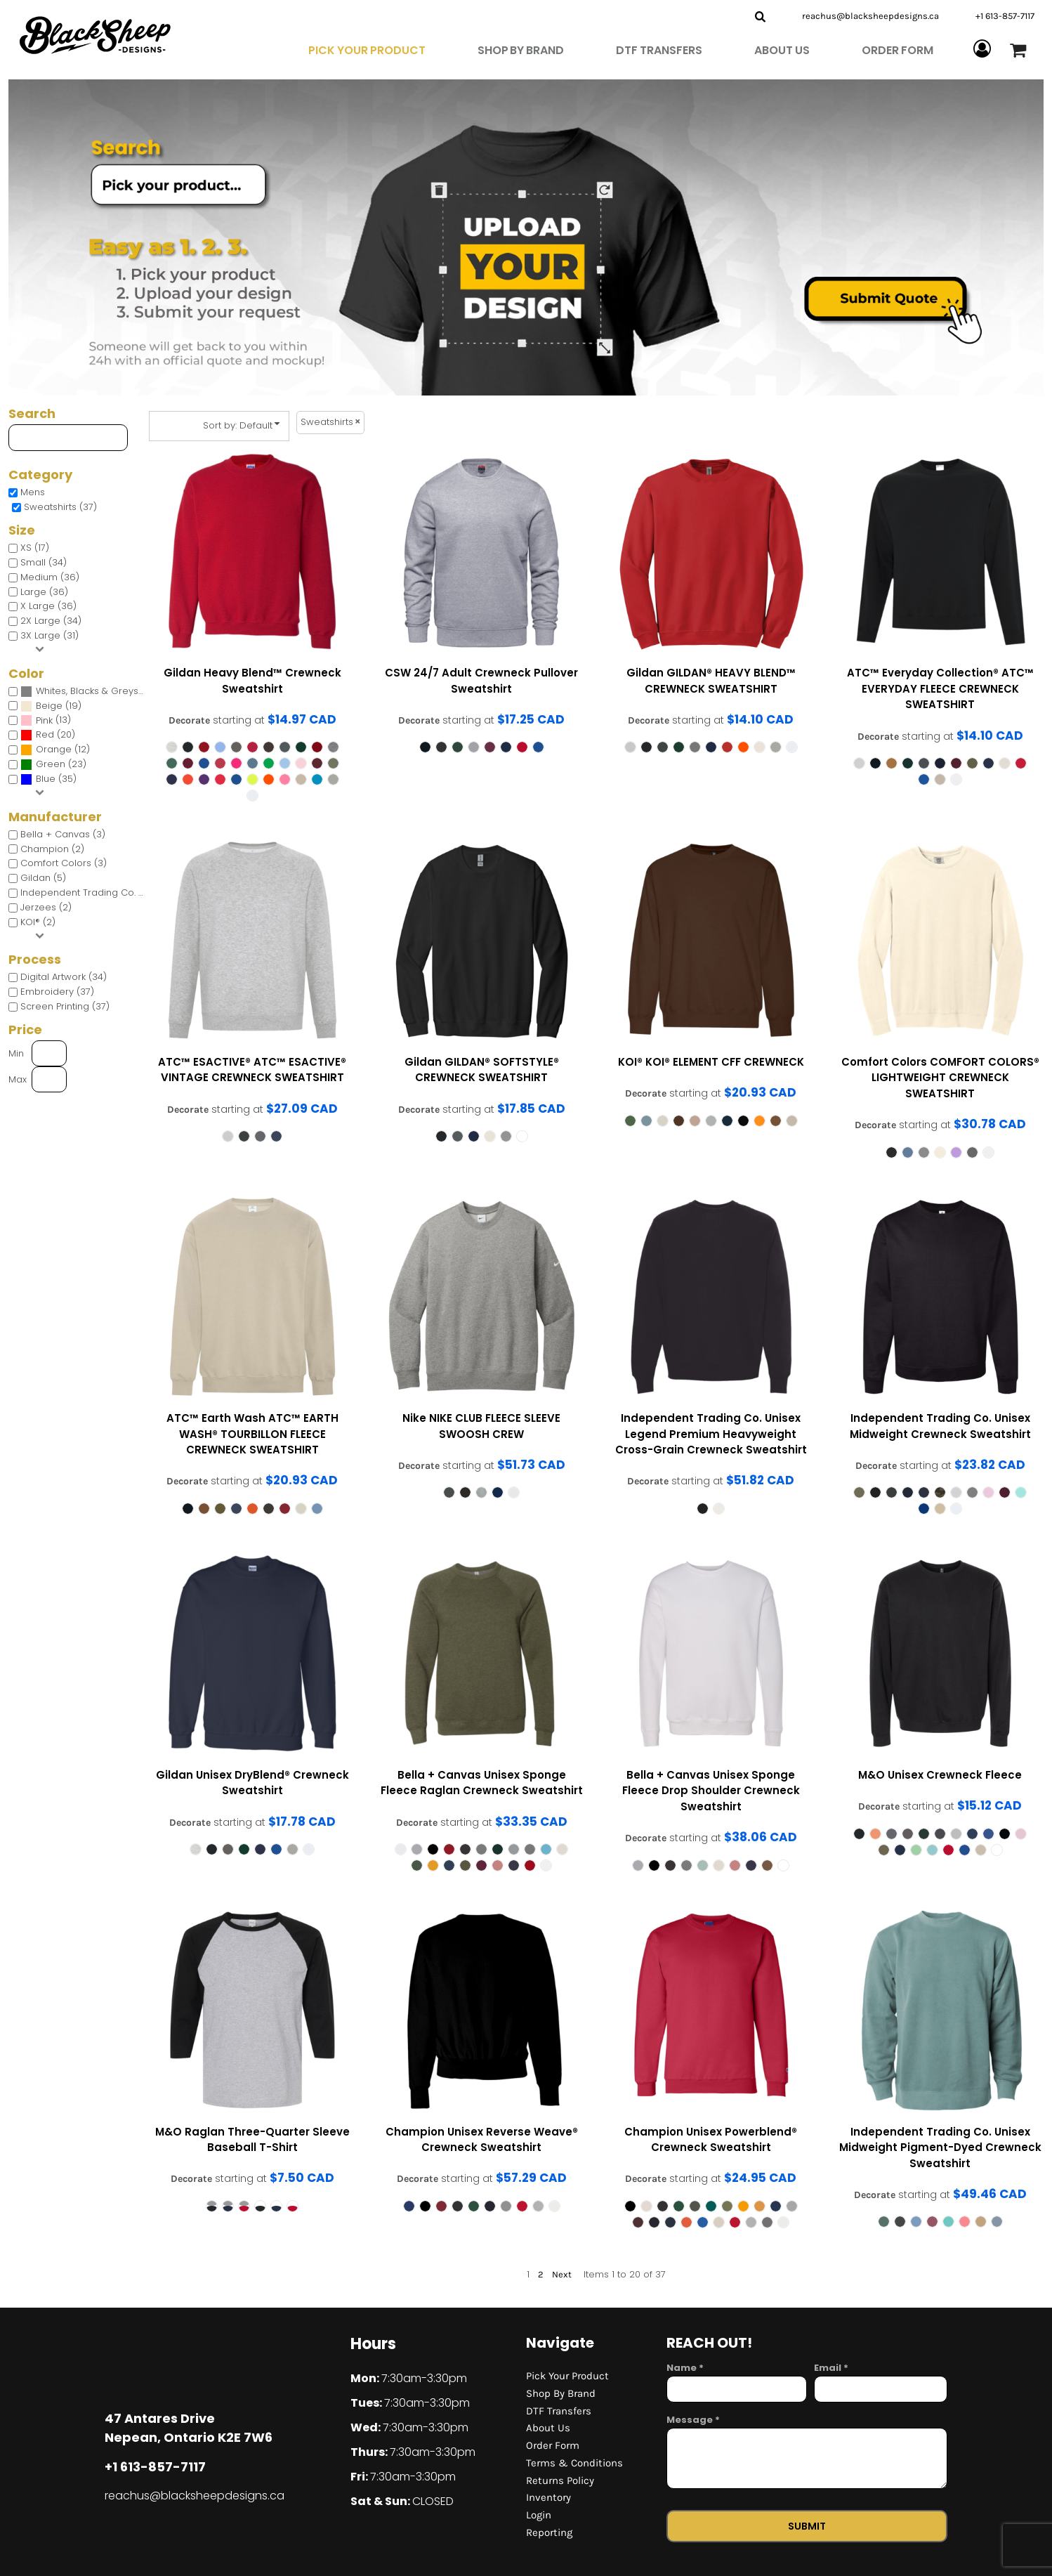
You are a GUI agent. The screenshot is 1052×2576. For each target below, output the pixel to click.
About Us (548, 2427)
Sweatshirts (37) (60, 507)
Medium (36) (49, 577)
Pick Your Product (567, 2375)
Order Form (552, 2445)
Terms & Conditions (574, 2463)
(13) (45, 720)
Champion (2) (52, 849)
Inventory (548, 2497)
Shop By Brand (561, 2393)
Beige (49, 705)
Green (50, 764)
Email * (831, 2367)
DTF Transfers (558, 2411)
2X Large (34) (50, 620)
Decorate (189, 720)
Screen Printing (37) (65, 1006)
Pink (44, 720)
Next (562, 2274)
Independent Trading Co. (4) (85, 892)
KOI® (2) (37, 922)
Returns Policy (560, 2480)
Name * (685, 2367)
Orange (54, 749)
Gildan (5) (43, 877)
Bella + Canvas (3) (62, 834)
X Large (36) (48, 606)
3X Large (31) (49, 635)
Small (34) (43, 562)
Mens (32, 492)
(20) (47, 735)
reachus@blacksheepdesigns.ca (870, 16)
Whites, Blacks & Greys (87, 691)
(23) (53, 764)
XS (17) (34, 547)
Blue (45, 778)
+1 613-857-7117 (1004, 16)
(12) (55, 750)
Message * (693, 2419)
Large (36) (44, 592)
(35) (48, 779)
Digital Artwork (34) (63, 976)
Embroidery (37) (57, 991)
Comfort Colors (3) (63, 863)
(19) (50, 706)
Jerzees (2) (46, 907)
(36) (86, 691)
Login (538, 2515)
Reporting (549, 2532)
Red (45, 734)
